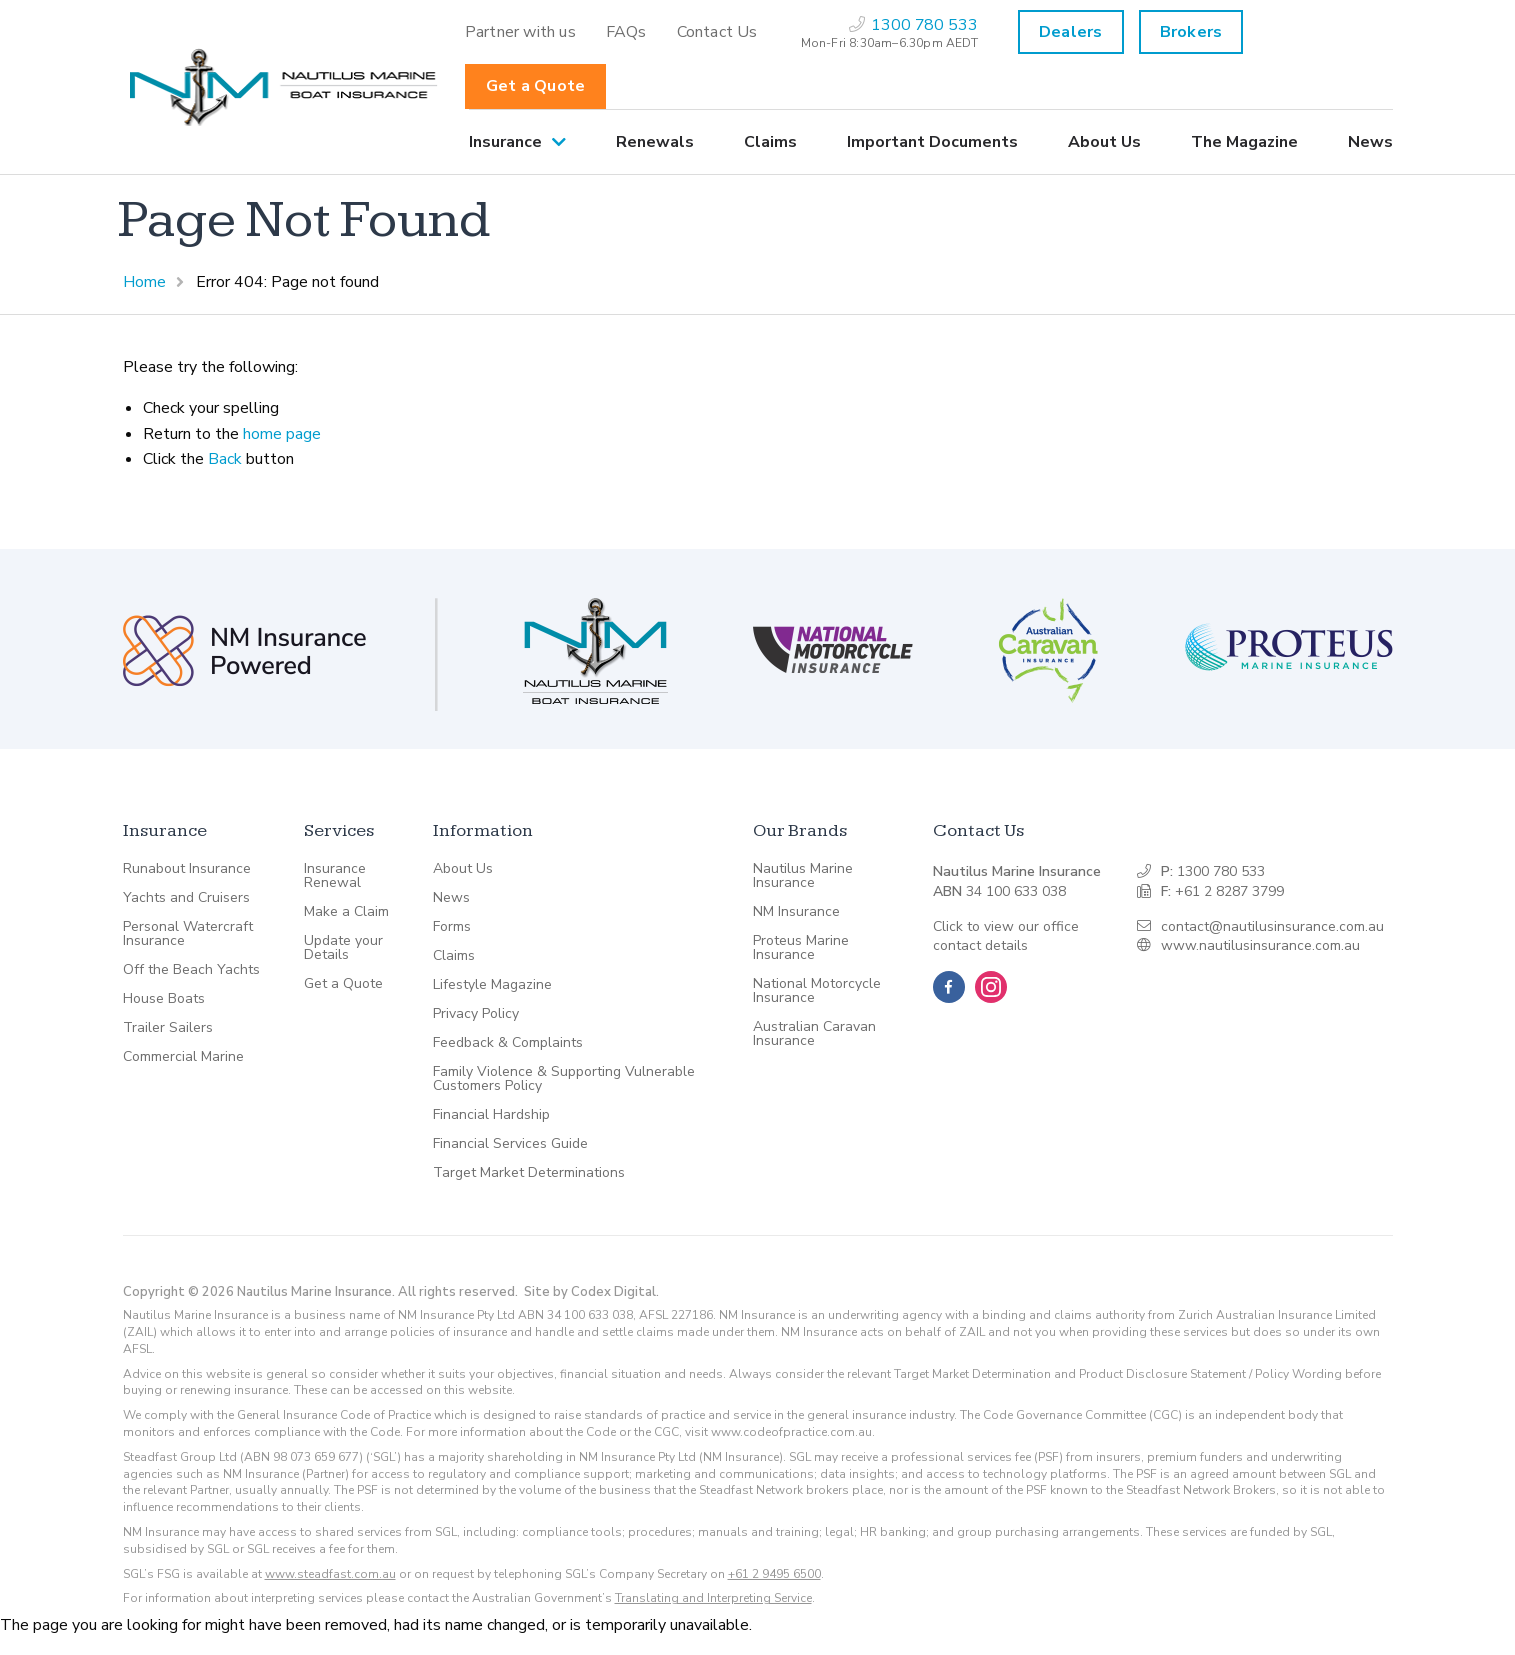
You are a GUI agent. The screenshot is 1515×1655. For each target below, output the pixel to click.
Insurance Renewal (335, 876)
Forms (452, 927)
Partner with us (520, 32)
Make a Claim (346, 912)
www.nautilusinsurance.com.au (1260, 945)
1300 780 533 (1221, 871)
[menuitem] (520, 32)
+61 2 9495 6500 (774, 1574)
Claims (770, 142)
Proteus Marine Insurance (801, 948)
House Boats (164, 999)
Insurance (505, 142)
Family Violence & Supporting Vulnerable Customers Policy (564, 1079)
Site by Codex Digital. (591, 1292)
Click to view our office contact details (1006, 936)
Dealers (1070, 32)
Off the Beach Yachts (191, 970)
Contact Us (717, 32)
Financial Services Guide (510, 1144)
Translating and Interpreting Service (713, 1598)
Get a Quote (535, 86)
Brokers (1191, 32)
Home (144, 282)
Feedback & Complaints (508, 1043)
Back (225, 459)
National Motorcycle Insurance (817, 991)
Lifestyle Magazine (492, 985)
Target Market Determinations (529, 1173)
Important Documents (932, 142)
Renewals (655, 142)
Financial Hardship (491, 1115)
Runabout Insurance (187, 869)
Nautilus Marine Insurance (803, 876)
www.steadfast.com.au (330, 1574)
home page (282, 434)
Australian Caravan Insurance (814, 1034)
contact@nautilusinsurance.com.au (1272, 926)
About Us (1104, 142)
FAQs (626, 32)
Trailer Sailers (168, 1028)
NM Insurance (796, 912)
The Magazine (1244, 142)
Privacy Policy (476, 1014)
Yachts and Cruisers (186, 898)
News (1370, 142)
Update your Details (343, 948)
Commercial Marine (183, 1057)
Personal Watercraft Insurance (188, 934)
